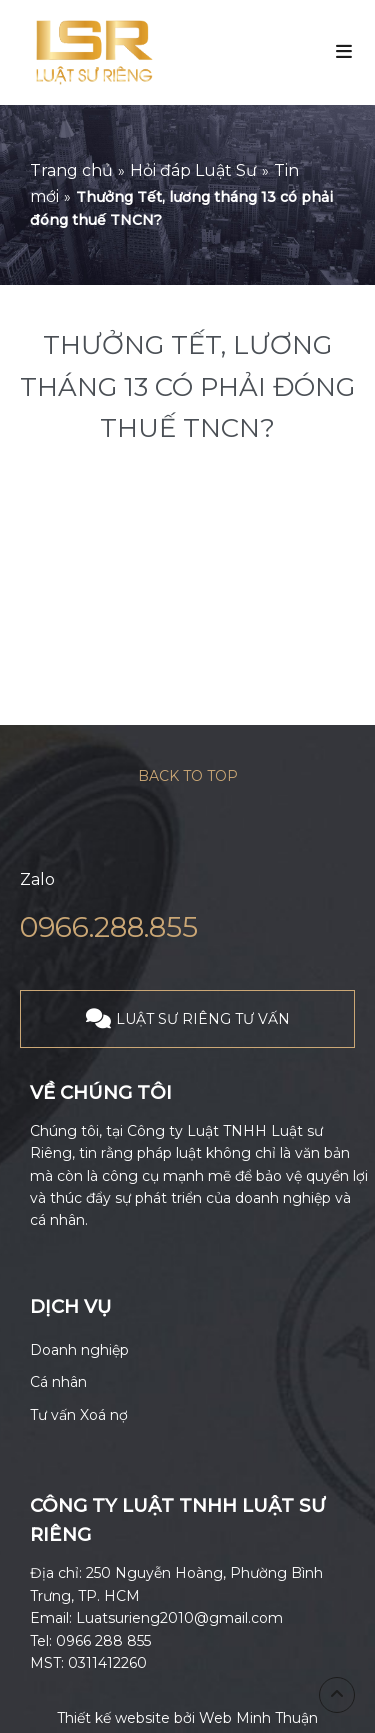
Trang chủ (71, 170)
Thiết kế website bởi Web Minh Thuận (187, 1718)
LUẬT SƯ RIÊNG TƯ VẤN (203, 1019)
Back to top (188, 776)
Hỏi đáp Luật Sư (193, 170)
